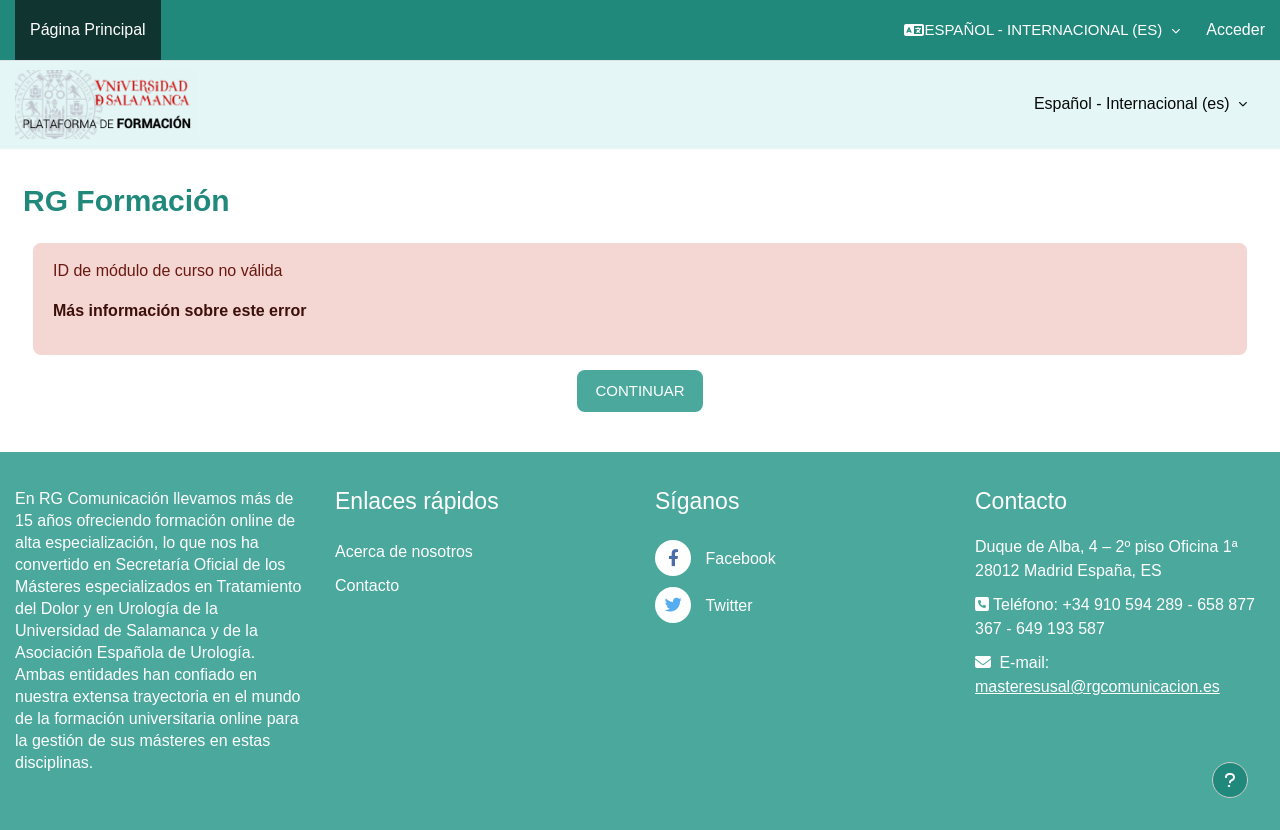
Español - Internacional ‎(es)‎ (1134, 103)
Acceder (1235, 29)
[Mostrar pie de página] (1230, 780)
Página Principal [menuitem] (88, 29)
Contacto (367, 585)
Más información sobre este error (179, 310)
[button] (1042, 30)
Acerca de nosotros (404, 551)
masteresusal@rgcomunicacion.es (1097, 686)
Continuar (639, 390)
